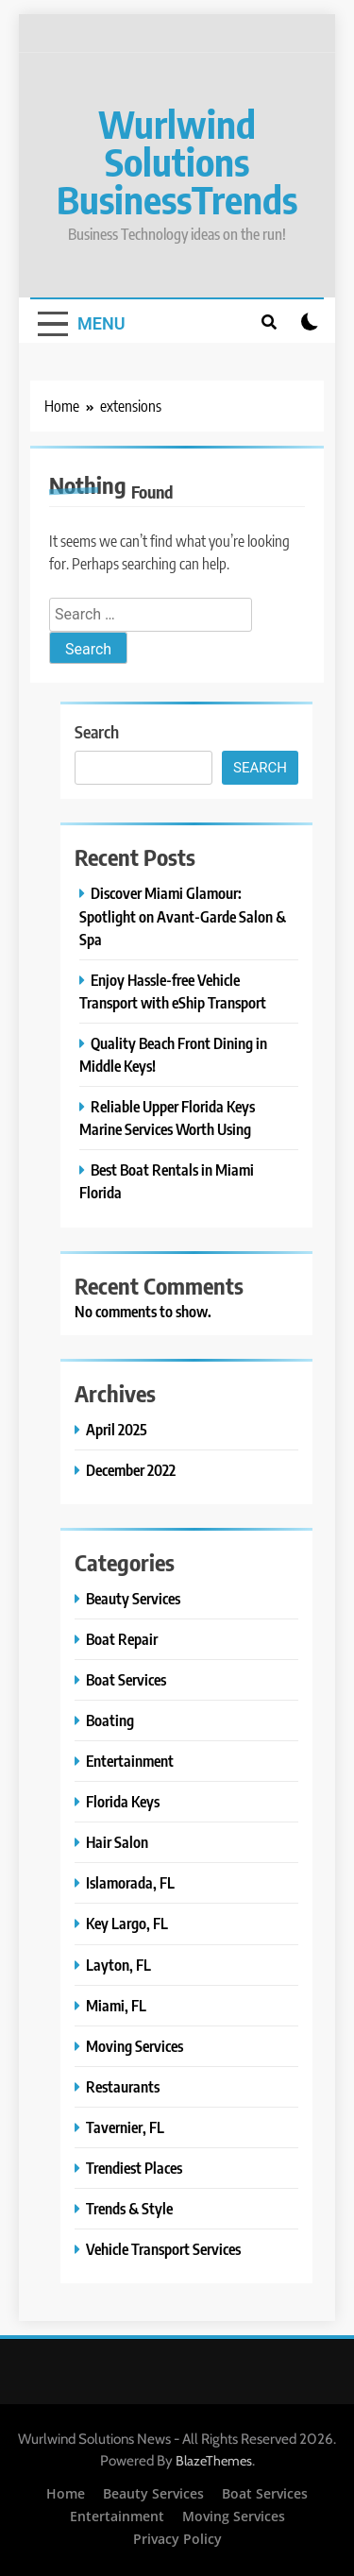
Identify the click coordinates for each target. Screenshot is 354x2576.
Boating (110, 1720)
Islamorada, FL (130, 1882)
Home (65, 2493)
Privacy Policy (177, 2539)
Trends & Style (129, 2208)
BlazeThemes (214, 2460)
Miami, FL (116, 2005)
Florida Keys (123, 1801)
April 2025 (116, 1429)
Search (97, 731)
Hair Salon (117, 1842)
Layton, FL (118, 1964)
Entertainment (130, 1761)
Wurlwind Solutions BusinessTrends (177, 161)
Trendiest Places (134, 2168)
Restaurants (123, 2086)
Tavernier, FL (125, 2127)
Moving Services (134, 2046)
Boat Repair (122, 1639)
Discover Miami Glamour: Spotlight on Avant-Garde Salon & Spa (182, 915)
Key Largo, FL (127, 1923)
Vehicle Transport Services (163, 2249)
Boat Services (126, 1679)
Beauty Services (133, 1598)
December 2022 (131, 1470)
